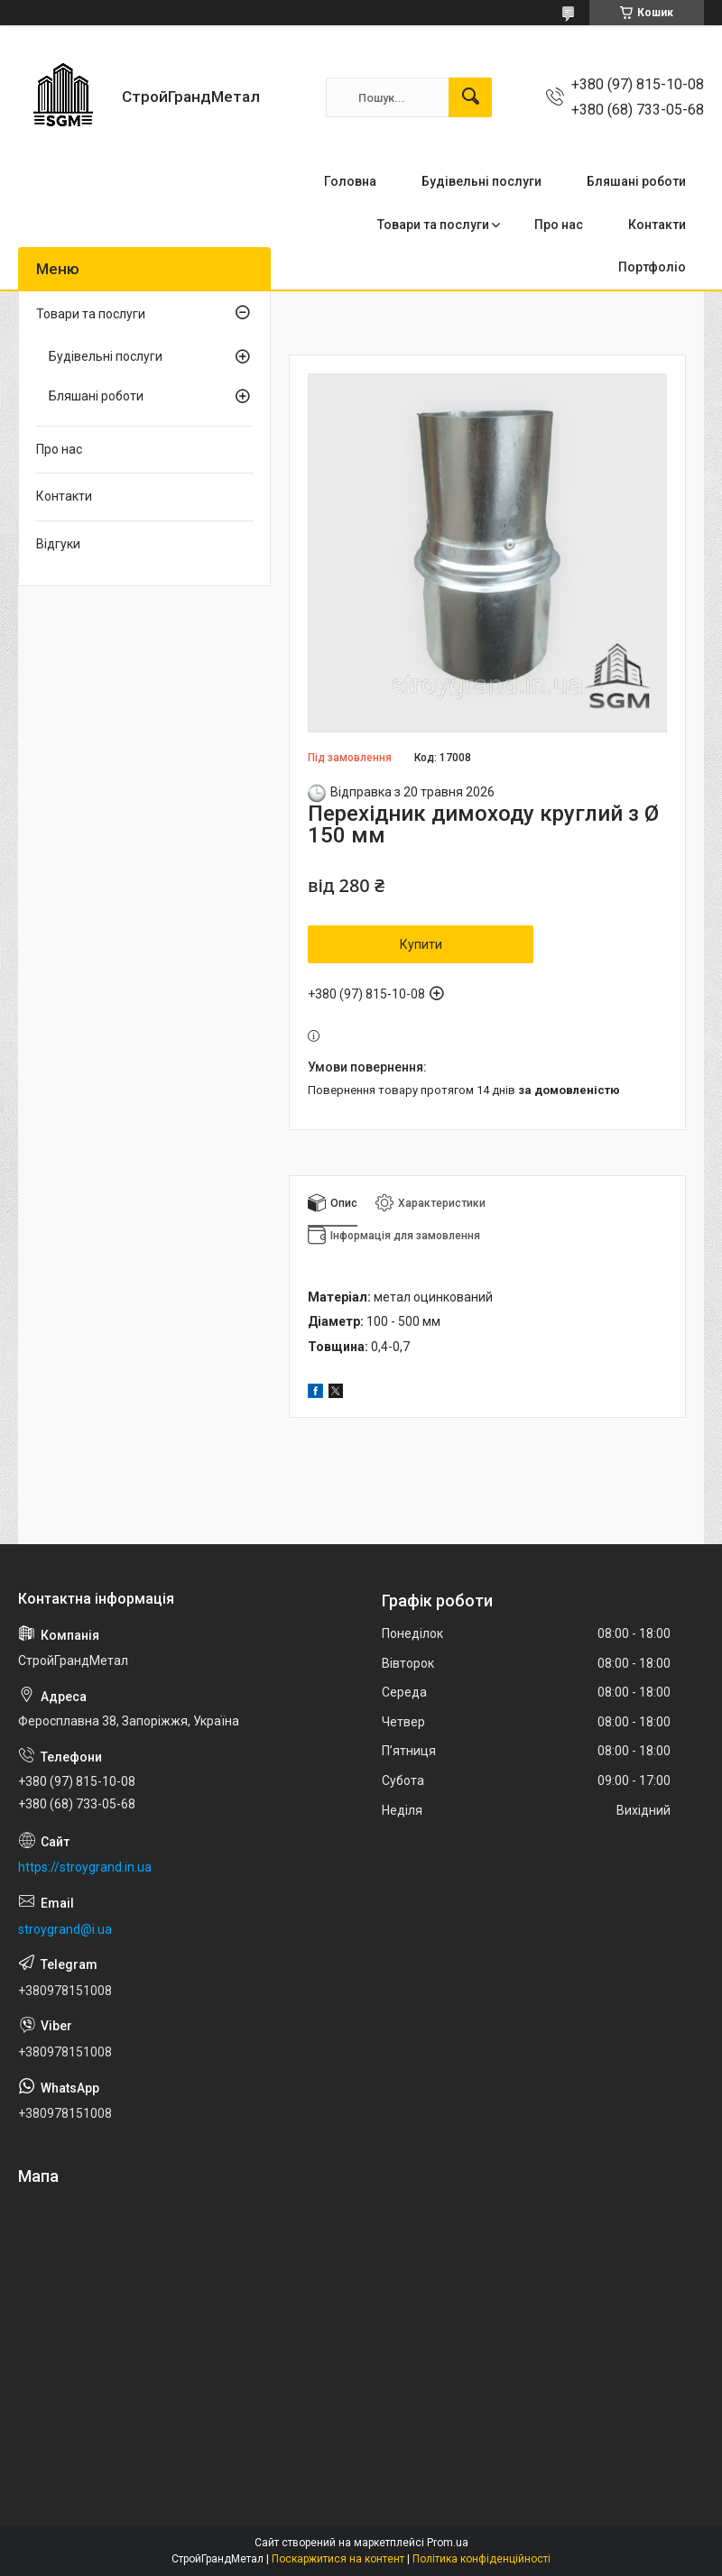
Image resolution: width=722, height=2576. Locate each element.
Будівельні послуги (481, 181)
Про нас (558, 224)
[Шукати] (470, 97)
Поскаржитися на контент (338, 2559)
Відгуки (58, 544)
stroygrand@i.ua (65, 1929)
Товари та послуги (433, 224)
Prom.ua (447, 2542)
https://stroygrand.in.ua (85, 1867)
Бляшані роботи (636, 181)
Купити (421, 944)
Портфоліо (652, 267)
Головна (350, 181)
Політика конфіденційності (481, 2559)
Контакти (657, 224)
